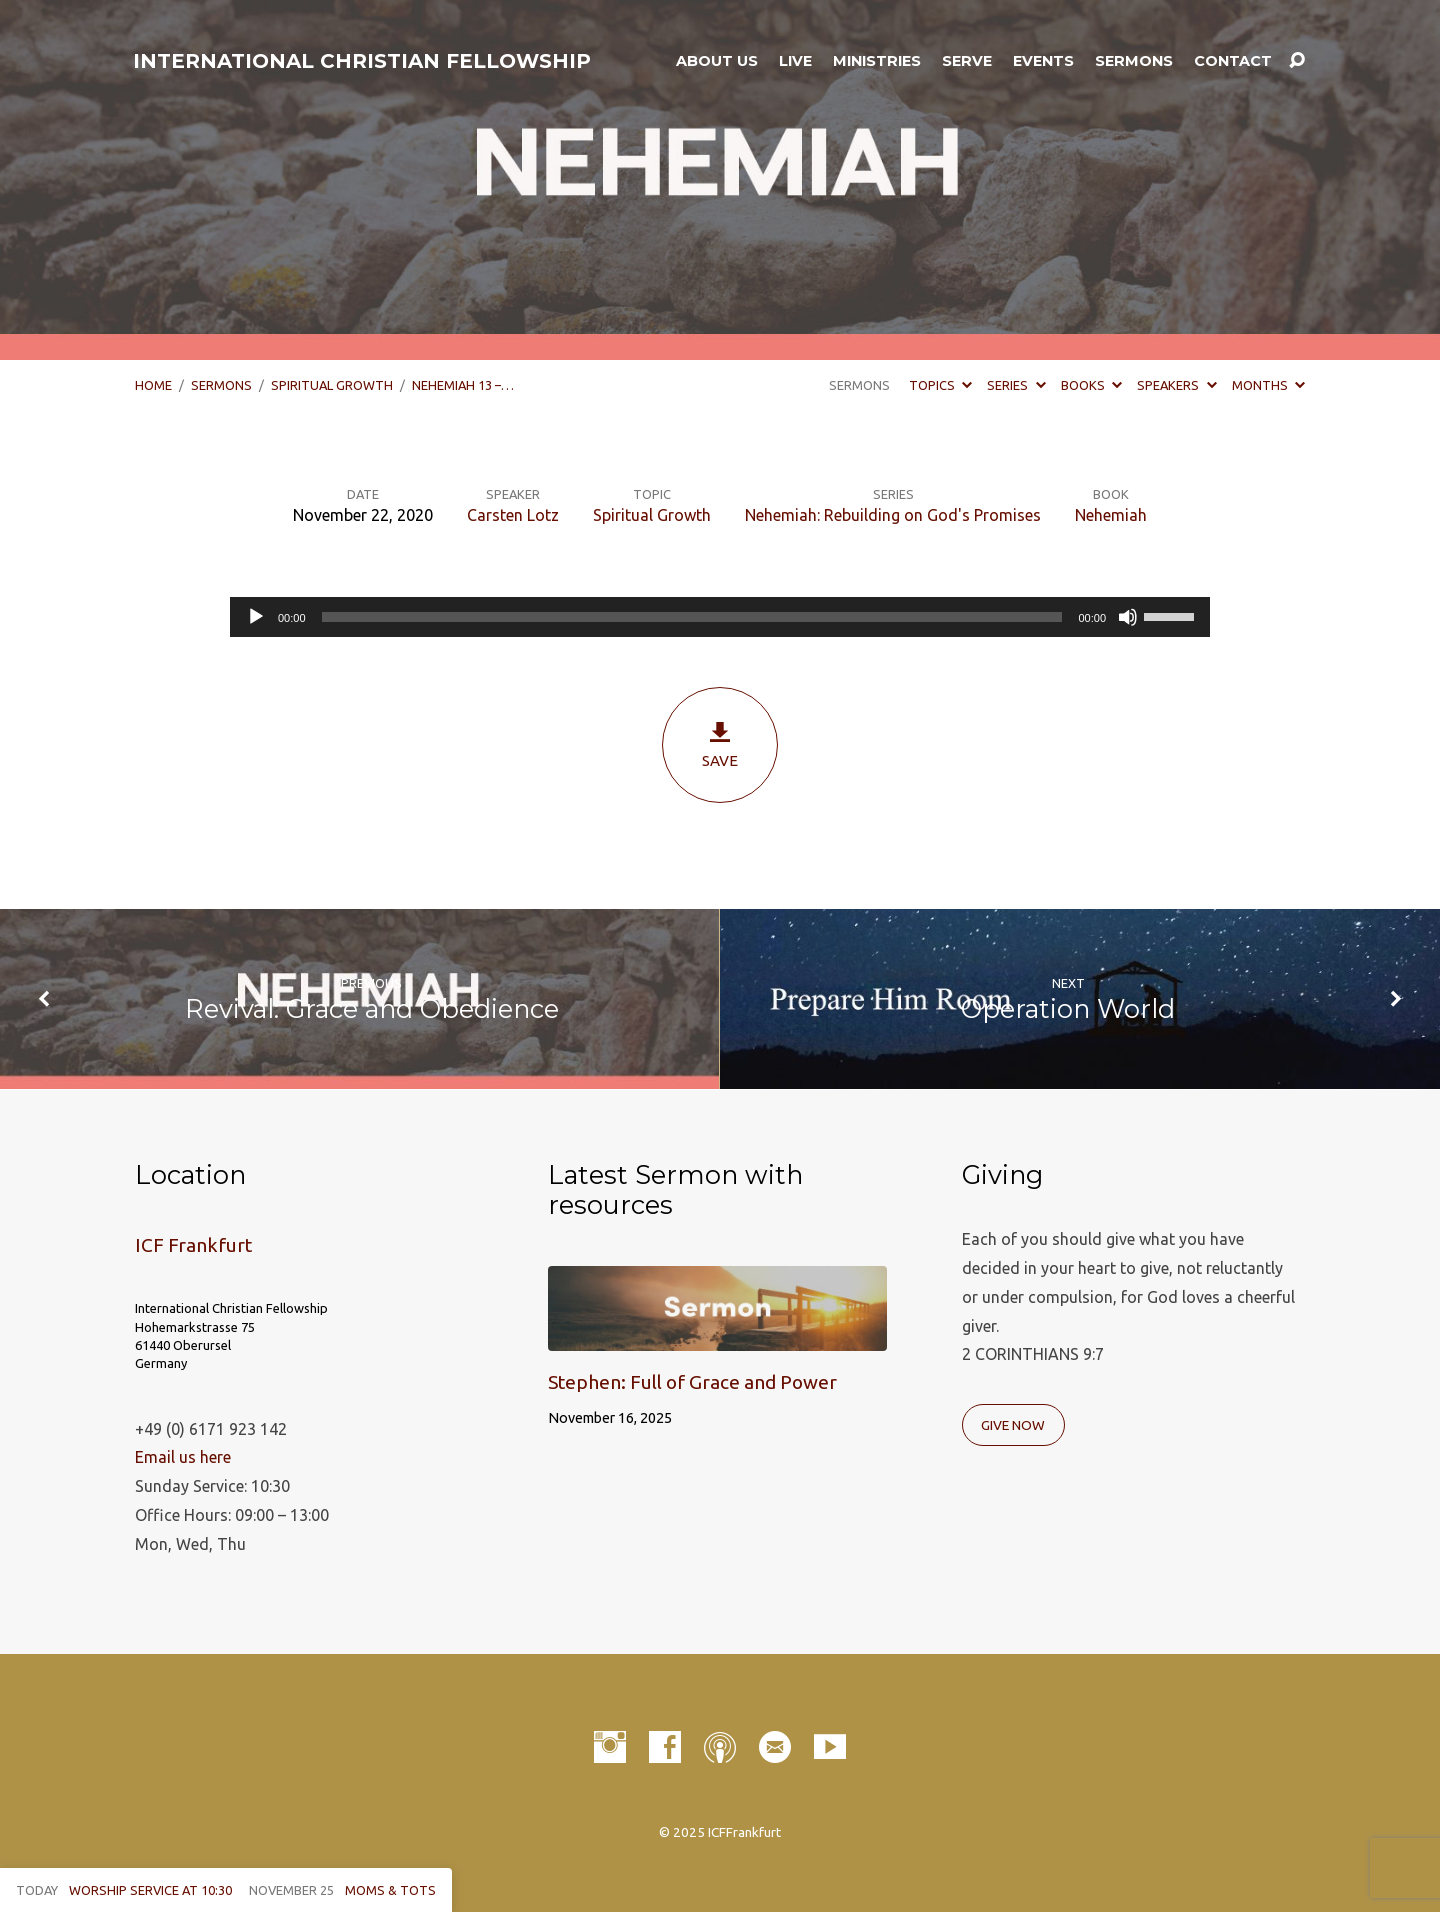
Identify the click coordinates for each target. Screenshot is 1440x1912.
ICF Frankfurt (193, 1245)
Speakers (1176, 385)
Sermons (1134, 61)
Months (1268, 385)
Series (1016, 385)
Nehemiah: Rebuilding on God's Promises (893, 515)
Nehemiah (1111, 515)
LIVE (795, 61)
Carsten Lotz (513, 515)
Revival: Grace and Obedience (372, 1008)
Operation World (1068, 1008)
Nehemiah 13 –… (463, 385)
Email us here (183, 1457)
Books (1091, 385)
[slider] (692, 617)
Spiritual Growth (332, 385)
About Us (717, 61)
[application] (720, 617)
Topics (940, 385)
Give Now (1013, 1425)
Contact (1233, 61)
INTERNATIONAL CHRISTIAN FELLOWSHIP (362, 61)
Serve (967, 61)
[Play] (256, 617)
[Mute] (1128, 617)
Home (153, 385)
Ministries (877, 61)
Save (720, 744)
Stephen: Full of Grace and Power (692, 1382)
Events (1043, 61)
